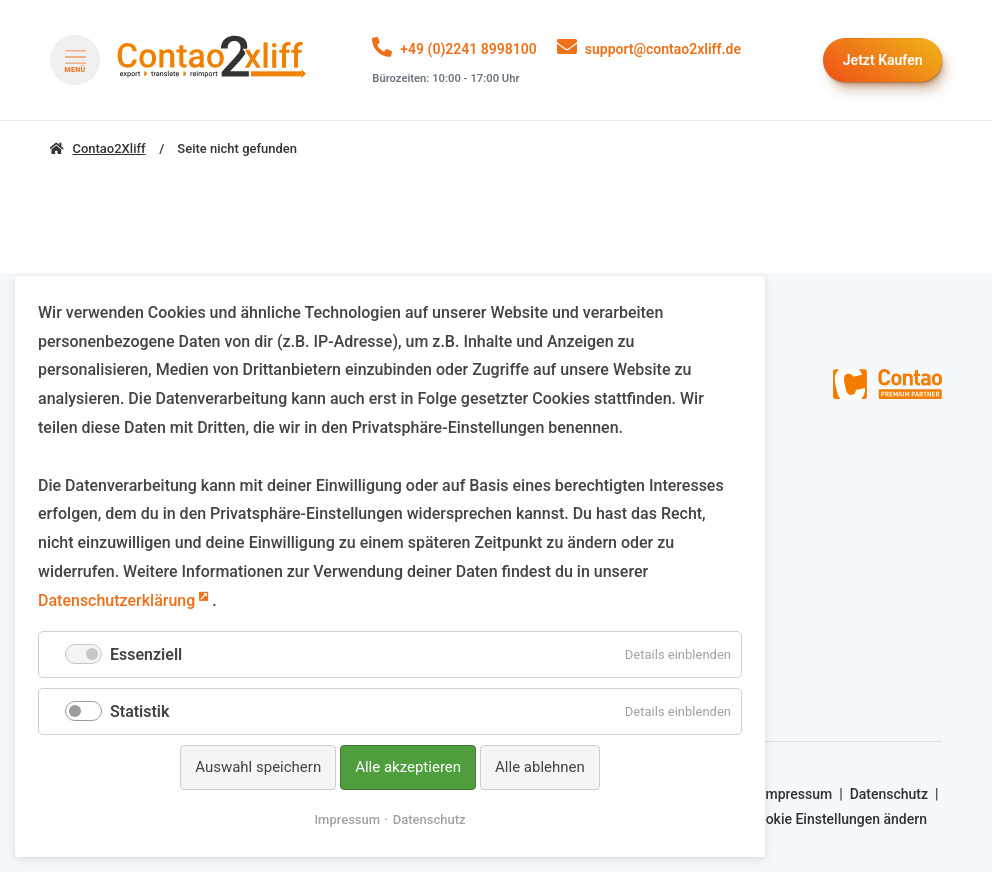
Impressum (796, 794)
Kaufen (883, 60)
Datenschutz (889, 794)
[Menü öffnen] (75, 60)
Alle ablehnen (540, 767)
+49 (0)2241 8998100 (468, 49)
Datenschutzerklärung (116, 600)
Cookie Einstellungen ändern (838, 819)
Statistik (139, 711)
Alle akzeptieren (408, 767)
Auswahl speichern (258, 767)
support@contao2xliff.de (663, 49)
